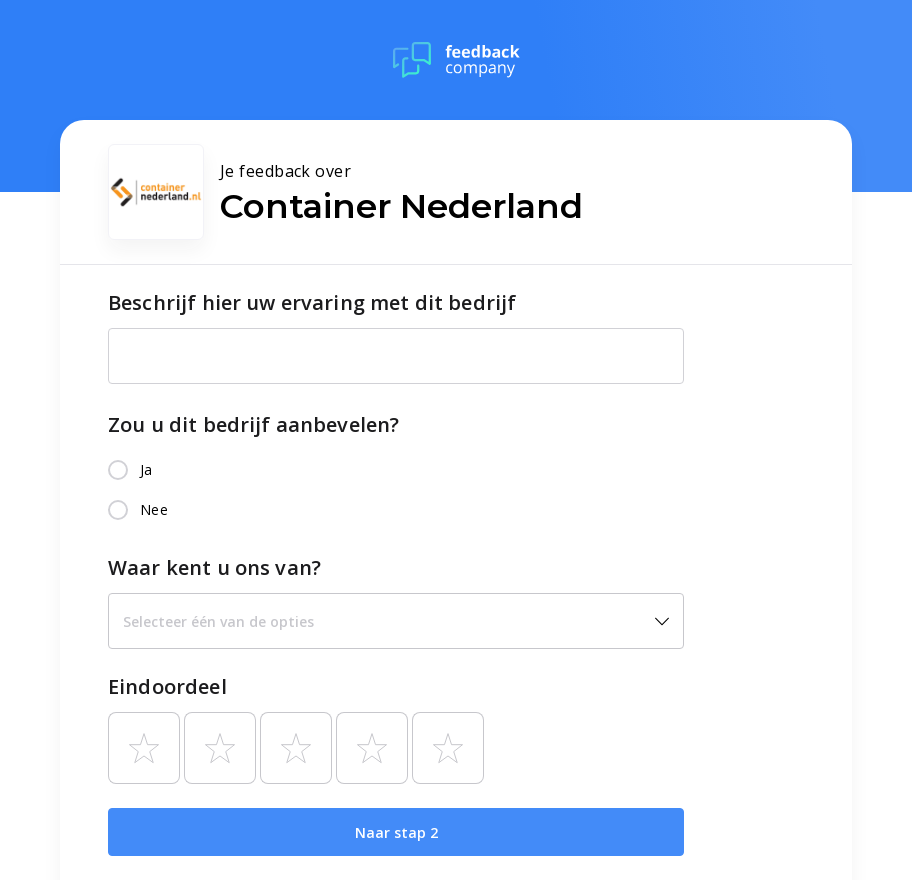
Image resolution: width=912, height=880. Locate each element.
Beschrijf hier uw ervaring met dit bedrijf (312, 302)
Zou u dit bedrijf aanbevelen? (253, 424)
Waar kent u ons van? (214, 567)
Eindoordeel (167, 686)
